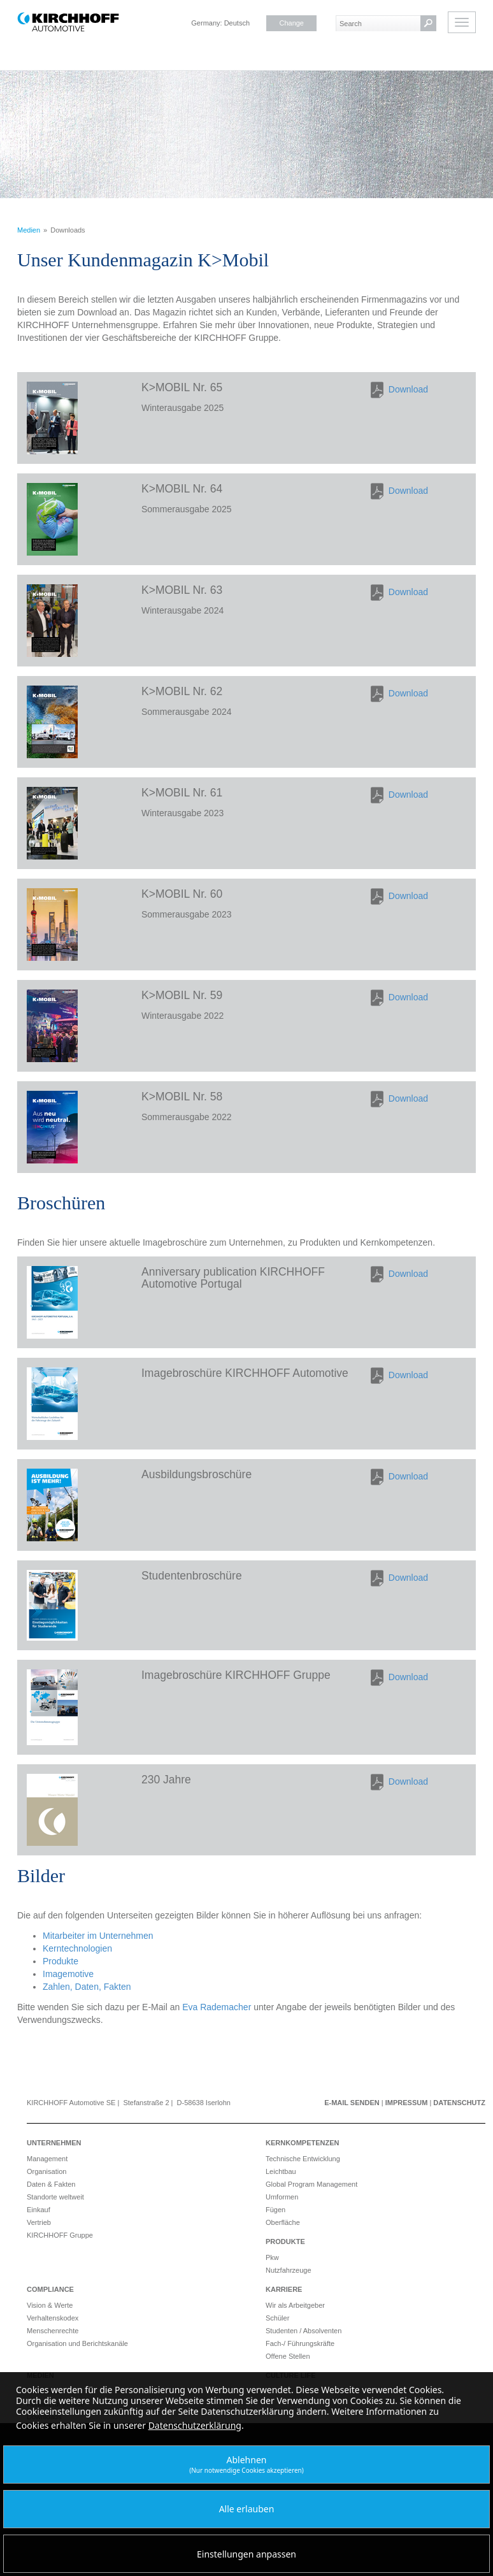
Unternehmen (54, 2143)
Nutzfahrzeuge (288, 2270)
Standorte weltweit (55, 2197)
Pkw (272, 2257)
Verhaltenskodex (52, 2318)
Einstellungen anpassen (246, 2554)
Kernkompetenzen (302, 2143)
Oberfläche (283, 2222)
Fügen (275, 2209)
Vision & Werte (50, 2305)
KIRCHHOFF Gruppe (60, 2235)
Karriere (284, 2289)
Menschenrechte (52, 2331)
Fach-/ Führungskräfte (300, 2343)
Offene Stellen (288, 2356)
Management (47, 2158)
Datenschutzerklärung (194, 2425)
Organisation (46, 2171)
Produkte (60, 1961)
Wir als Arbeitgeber (295, 2305)
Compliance (50, 2289)
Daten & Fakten (51, 2184)
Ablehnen (246, 2464)
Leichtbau (281, 2171)
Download (408, 389)
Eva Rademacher (216, 2007)
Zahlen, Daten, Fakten (87, 1987)
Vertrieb (39, 2222)
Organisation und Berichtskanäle (77, 2343)
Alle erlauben (247, 2509)
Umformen (282, 2197)
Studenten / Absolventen (303, 2331)
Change (291, 23)
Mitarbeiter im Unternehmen (98, 1936)
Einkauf (38, 2209)
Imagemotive (68, 1974)
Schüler (277, 2318)
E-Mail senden (352, 2102)
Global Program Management (311, 2184)
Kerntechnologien (77, 1948)
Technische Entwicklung (303, 2158)
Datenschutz (459, 2102)
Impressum (406, 2102)
